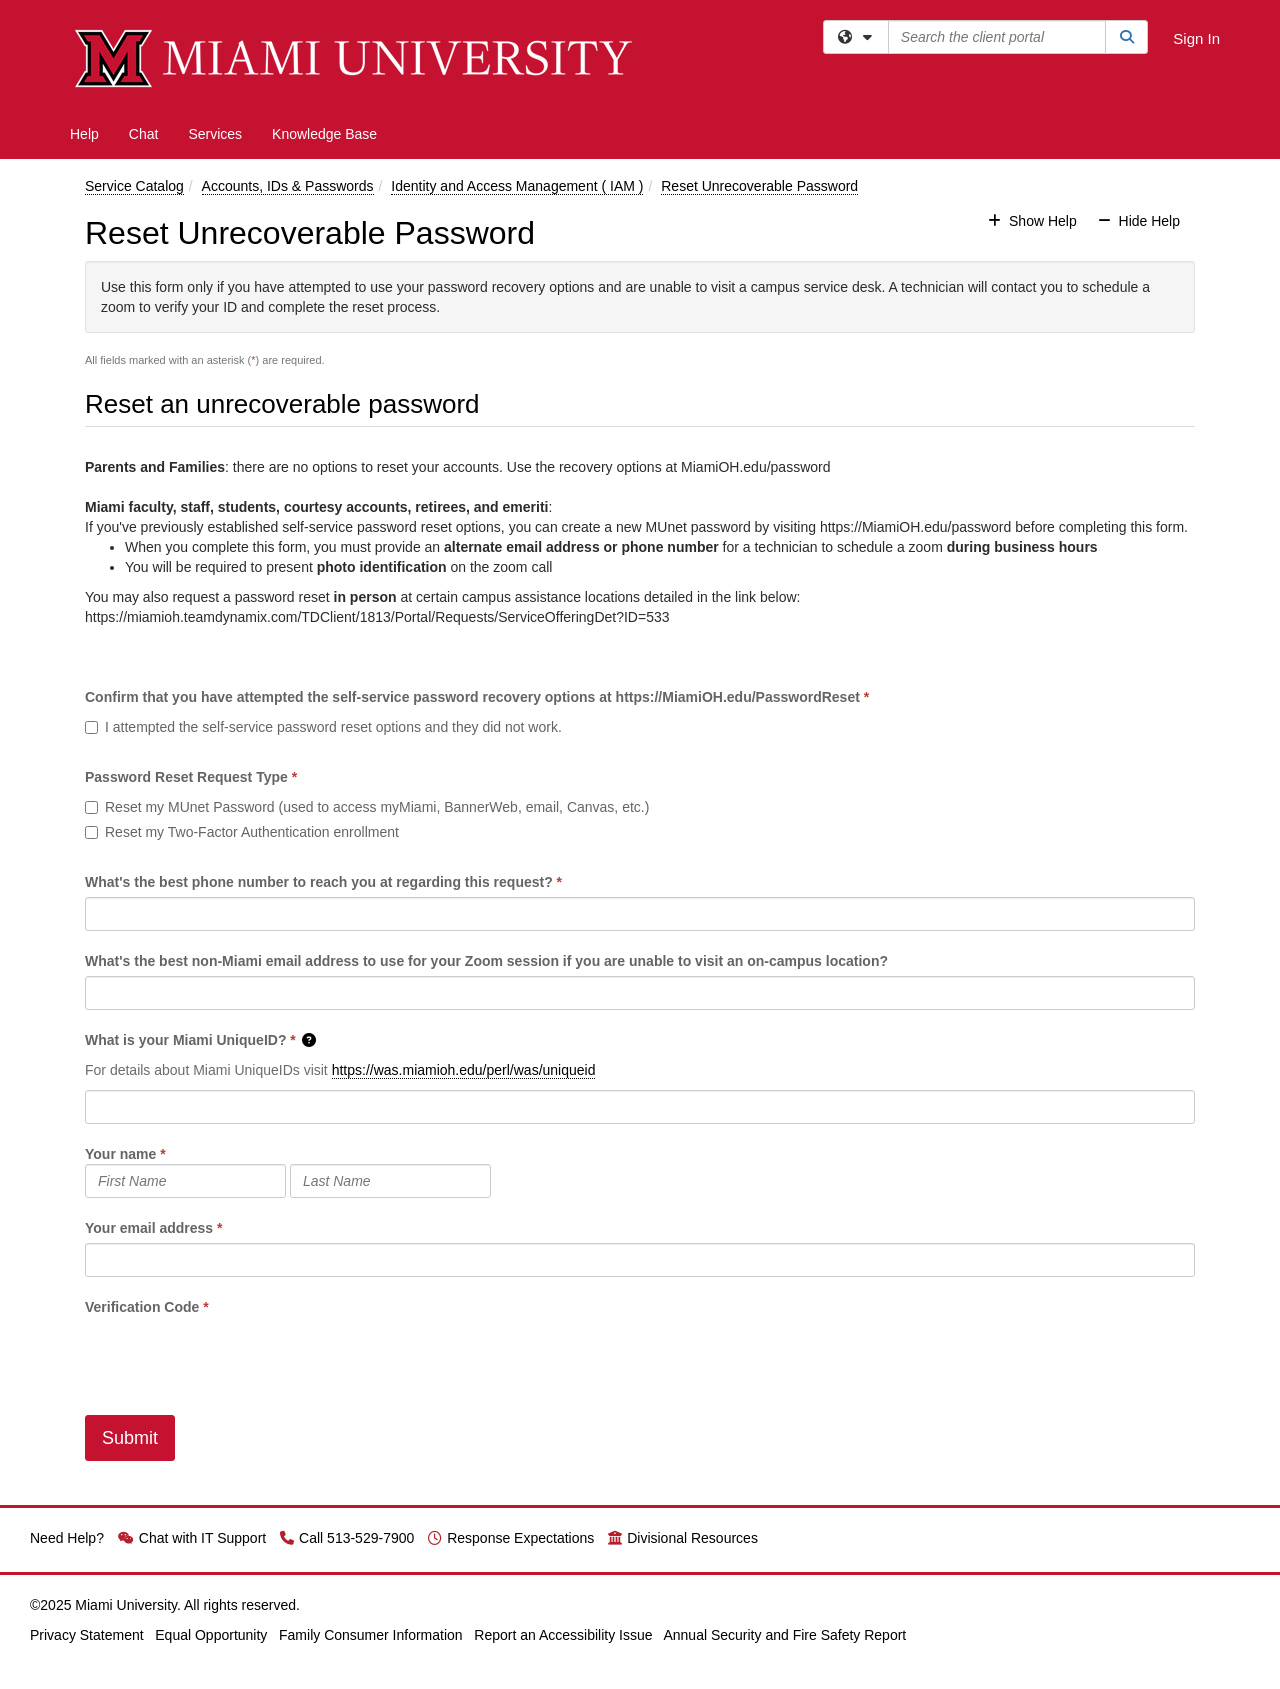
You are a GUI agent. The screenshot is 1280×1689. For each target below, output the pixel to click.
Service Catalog (134, 186)
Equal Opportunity (211, 1635)
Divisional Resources (683, 1538)
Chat (144, 134)
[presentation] (237, 1356)
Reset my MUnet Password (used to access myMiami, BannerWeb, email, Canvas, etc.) (367, 807)
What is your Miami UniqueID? (185, 1040)
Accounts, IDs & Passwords (288, 186)
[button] (310, 1040)
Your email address (149, 1228)
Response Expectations (511, 1538)
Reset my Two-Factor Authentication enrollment (242, 832)
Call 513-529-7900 (347, 1538)
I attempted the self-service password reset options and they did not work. (323, 727)
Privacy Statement (87, 1635)
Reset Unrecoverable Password (759, 186)
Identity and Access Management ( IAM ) (517, 186)
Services (215, 134)
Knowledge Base (324, 134)
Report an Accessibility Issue (563, 1635)
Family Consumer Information (371, 1635)
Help (84, 134)
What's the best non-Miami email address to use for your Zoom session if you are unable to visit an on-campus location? (486, 961)
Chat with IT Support (192, 1538)
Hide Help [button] (1139, 221)
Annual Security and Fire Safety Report (784, 1635)
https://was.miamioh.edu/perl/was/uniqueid (464, 1070)
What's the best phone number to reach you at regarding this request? (319, 882)
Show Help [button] (1034, 221)
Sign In (1196, 38)
